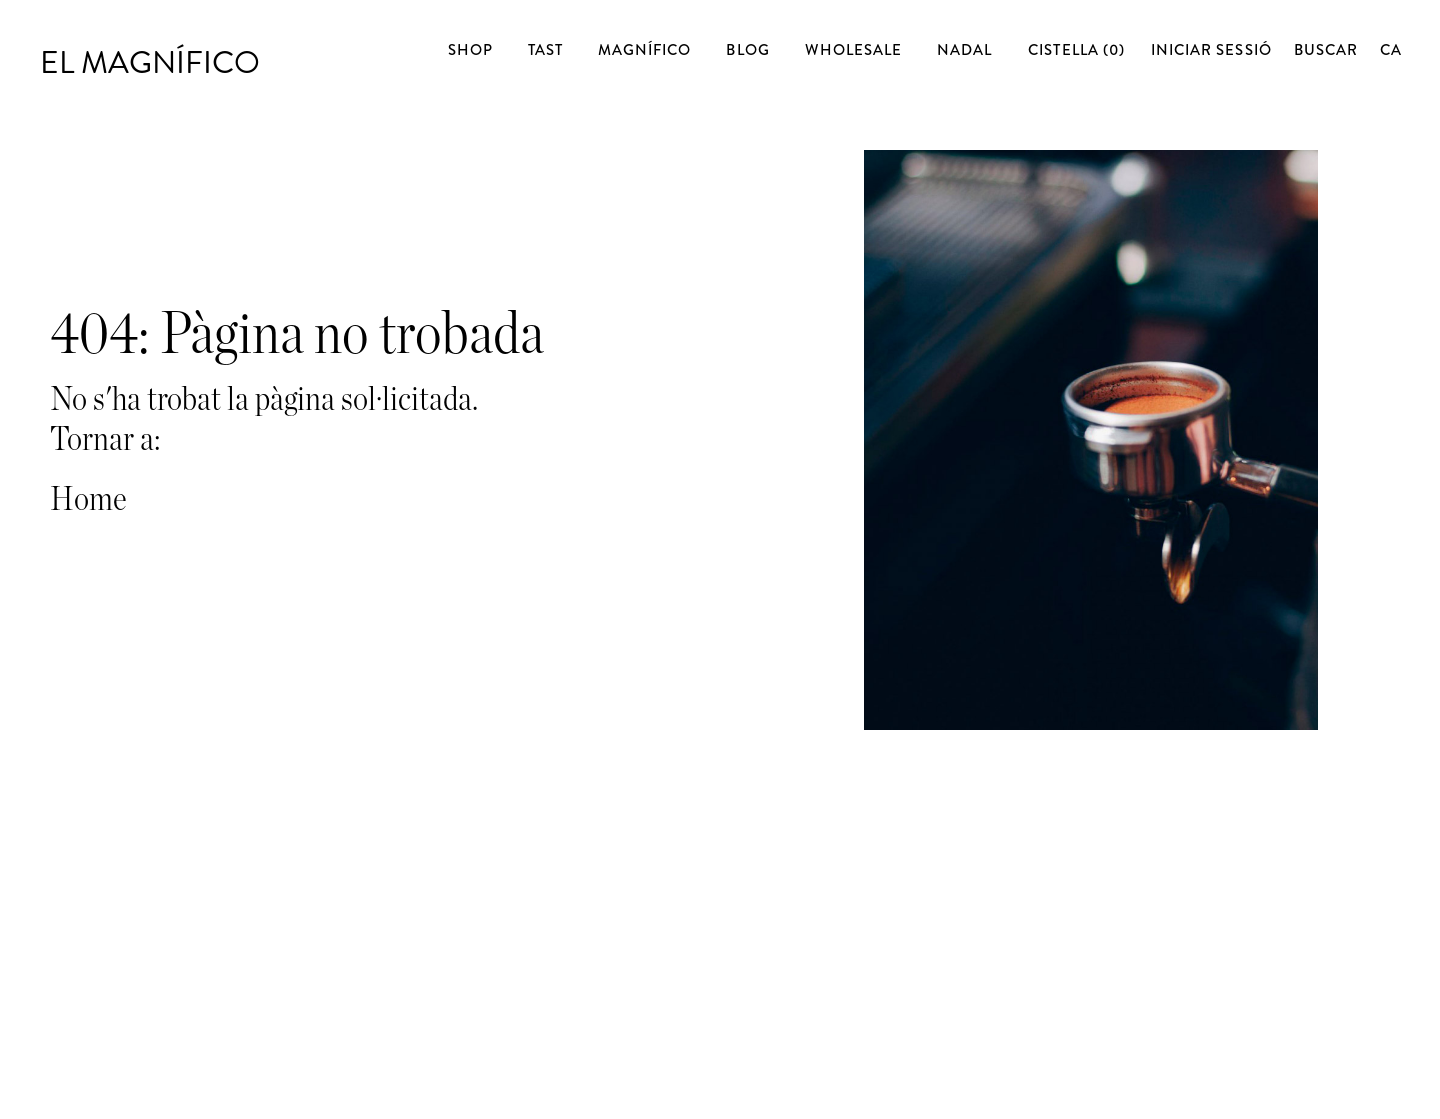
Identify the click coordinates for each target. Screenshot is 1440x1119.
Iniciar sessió (1211, 50)
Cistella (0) (1078, 50)
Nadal (964, 50)
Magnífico (644, 50)
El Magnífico (152, 48)
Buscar (1326, 50)
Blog (747, 50)
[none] (1390, 50)
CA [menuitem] (1391, 50)
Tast (545, 50)
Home (88, 500)
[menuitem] (1391, 50)
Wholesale (853, 50)
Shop (470, 50)
